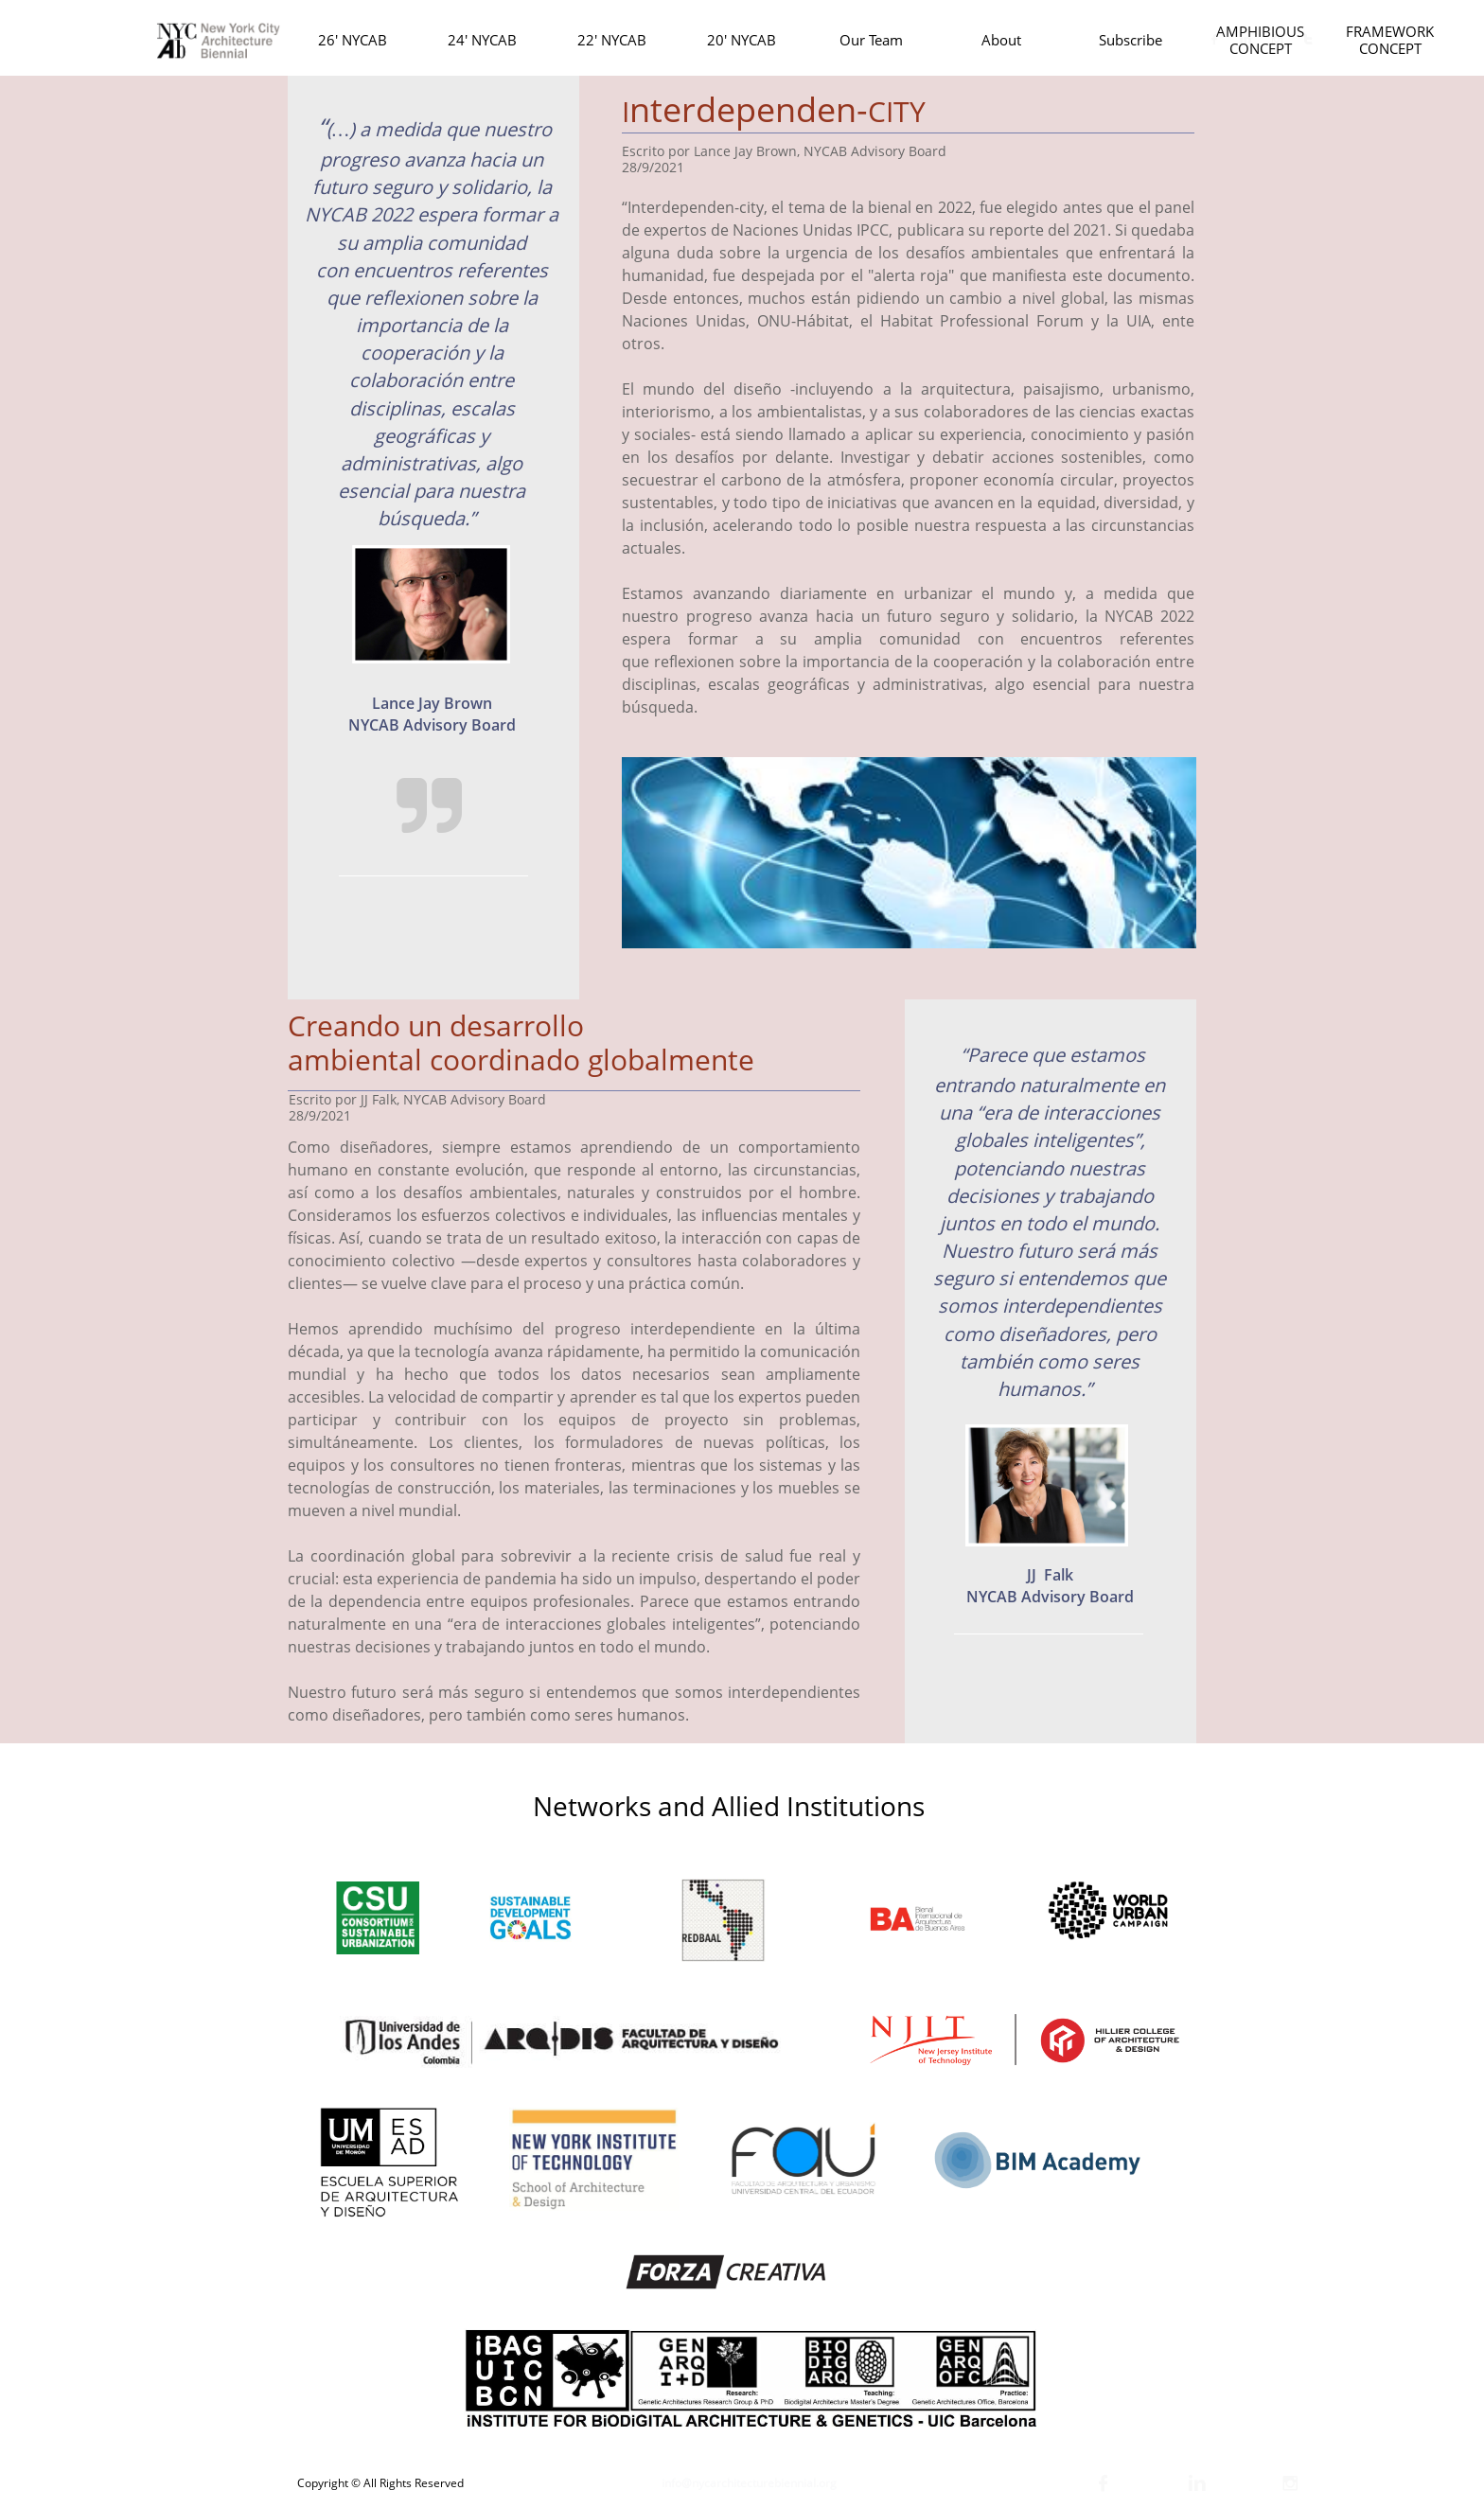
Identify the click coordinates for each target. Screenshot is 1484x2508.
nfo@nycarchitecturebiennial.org (750, 2483)
